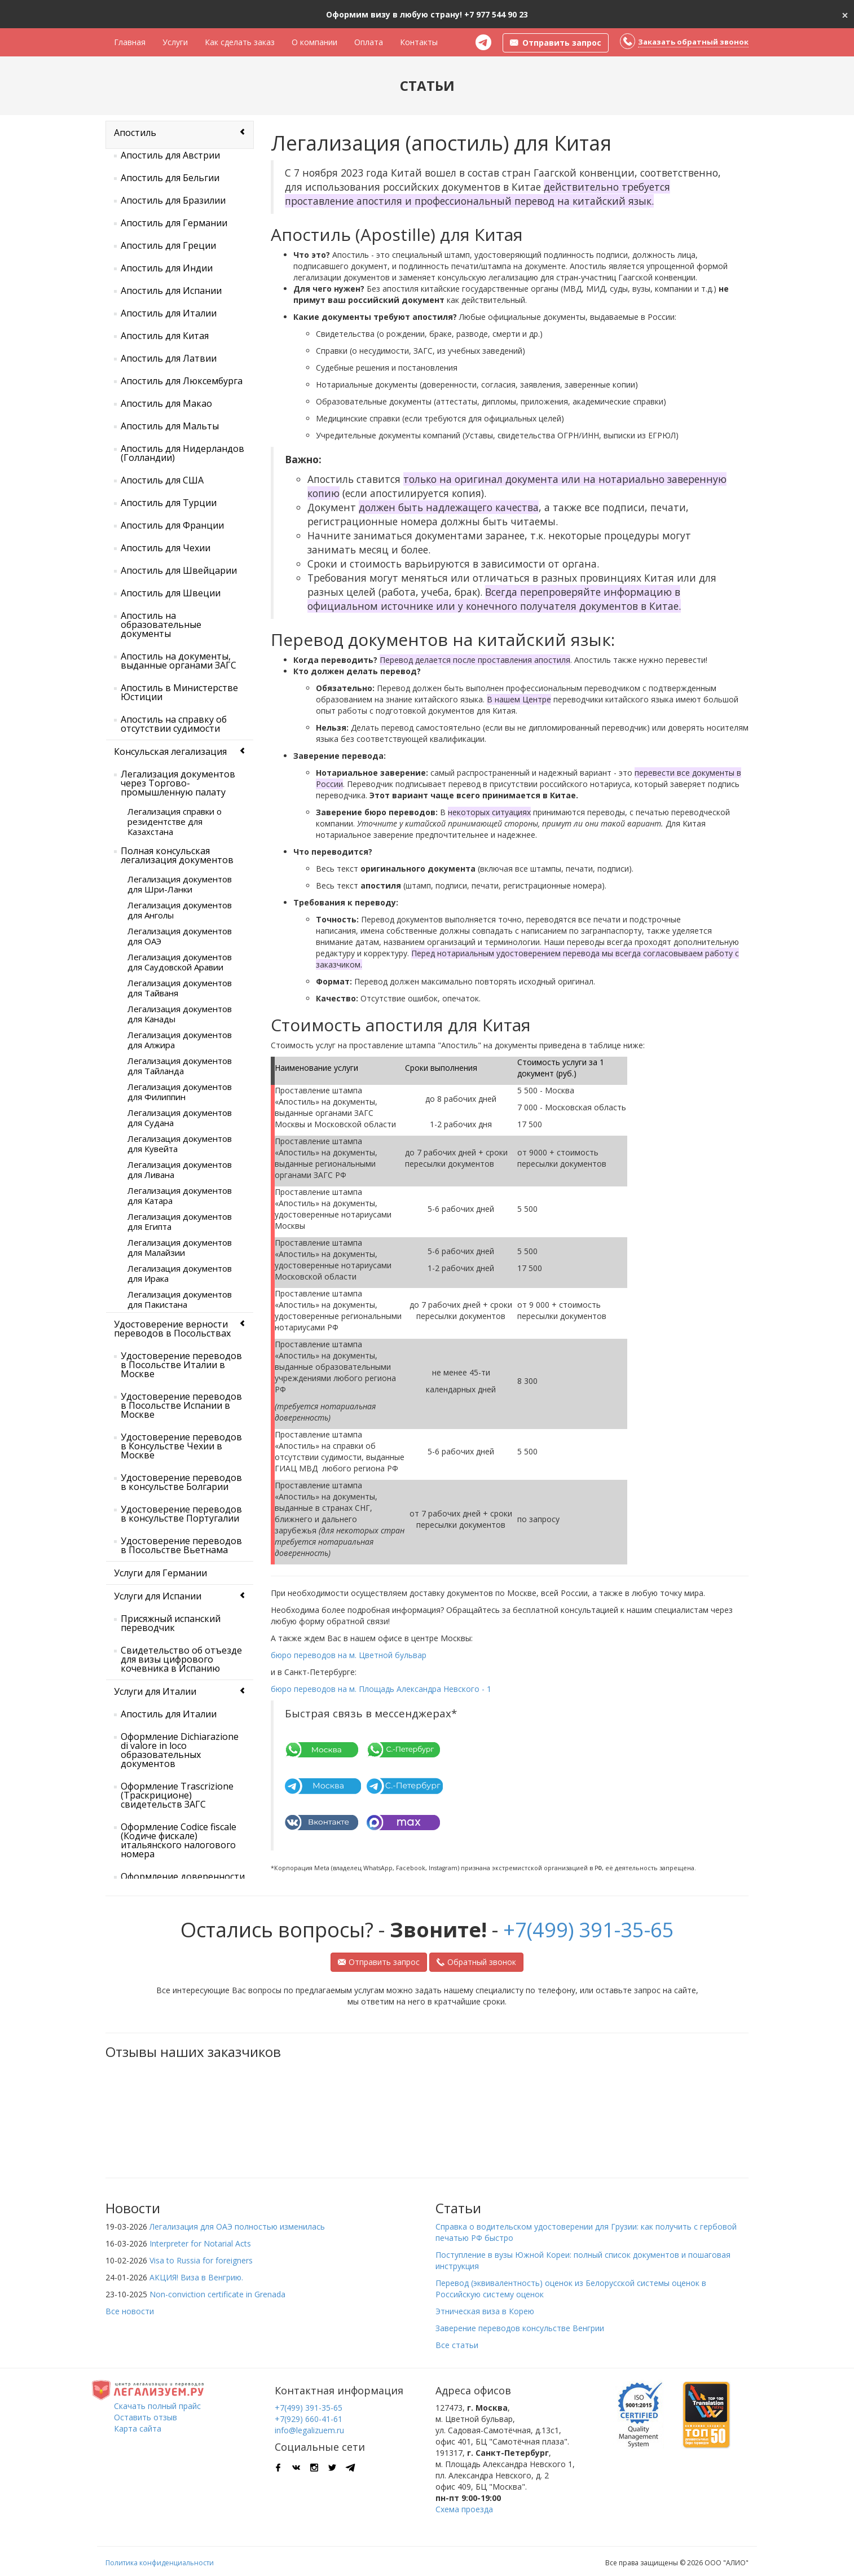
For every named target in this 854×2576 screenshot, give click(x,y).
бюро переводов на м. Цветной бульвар (348, 1655)
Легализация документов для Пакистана (179, 1299)
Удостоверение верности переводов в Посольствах (172, 1328)
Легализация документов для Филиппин (179, 1091)
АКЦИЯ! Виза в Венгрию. (196, 2277)
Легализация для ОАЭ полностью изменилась (237, 2226)
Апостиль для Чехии (165, 548)
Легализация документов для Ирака (179, 1273)
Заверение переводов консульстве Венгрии (519, 2328)
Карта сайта (137, 2428)
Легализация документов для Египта (179, 1221)
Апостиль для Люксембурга (182, 381)
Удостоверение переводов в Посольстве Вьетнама (181, 1545)
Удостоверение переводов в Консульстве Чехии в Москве (181, 1446)
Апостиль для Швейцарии (179, 570)
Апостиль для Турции (169, 502)
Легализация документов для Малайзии (179, 1247)
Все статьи (456, 2345)
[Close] (845, 14)
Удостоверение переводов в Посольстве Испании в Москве (181, 1405)
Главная (130, 42)
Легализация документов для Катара (179, 1195)
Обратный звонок (476, 1962)
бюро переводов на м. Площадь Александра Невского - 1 (381, 1688)
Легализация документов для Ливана (179, 1169)
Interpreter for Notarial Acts (200, 2243)
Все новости (129, 2311)
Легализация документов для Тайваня (179, 988)
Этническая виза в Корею (484, 2311)
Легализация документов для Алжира (179, 1039)
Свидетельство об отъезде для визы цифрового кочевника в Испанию (181, 1659)
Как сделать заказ (240, 42)
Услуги (175, 42)
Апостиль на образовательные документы (161, 624)
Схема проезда (464, 2509)
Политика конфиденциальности (159, 2563)
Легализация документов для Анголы (179, 910)
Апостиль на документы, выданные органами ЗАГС (178, 660)
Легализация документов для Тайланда (179, 1065)
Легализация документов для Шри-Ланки (179, 884)
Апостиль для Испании (171, 290)
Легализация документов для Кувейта (179, 1143)
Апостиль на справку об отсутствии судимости (174, 724)
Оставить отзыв (145, 2417)
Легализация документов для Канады (179, 1014)
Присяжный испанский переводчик (171, 1623)
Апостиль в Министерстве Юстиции (179, 692)
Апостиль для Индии (167, 268)
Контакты (419, 42)
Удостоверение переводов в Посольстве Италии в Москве (181, 1364)
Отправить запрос (379, 1962)
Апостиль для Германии (174, 223)
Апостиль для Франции (172, 525)
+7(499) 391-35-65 (588, 1930)
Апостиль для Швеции (171, 593)
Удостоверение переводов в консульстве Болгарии (181, 1482)
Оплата (368, 42)
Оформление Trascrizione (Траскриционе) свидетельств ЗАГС (177, 1795)
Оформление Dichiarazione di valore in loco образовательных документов (180, 1750)
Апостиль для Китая (165, 335)
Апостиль (135, 132)
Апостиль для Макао (166, 403)
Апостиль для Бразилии (173, 200)
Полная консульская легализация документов (177, 855)
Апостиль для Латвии (169, 358)
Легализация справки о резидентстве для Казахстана (174, 821)
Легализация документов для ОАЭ (179, 936)
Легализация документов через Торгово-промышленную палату (178, 783)
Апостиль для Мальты (170, 426)
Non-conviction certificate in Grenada (217, 2294)
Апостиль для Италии (169, 313)
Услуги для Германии (160, 1573)
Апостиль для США (162, 480)
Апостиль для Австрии (170, 155)
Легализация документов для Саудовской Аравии (179, 962)
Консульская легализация (170, 751)
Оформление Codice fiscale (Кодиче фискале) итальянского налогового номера (178, 1840)
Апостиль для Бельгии (170, 178)
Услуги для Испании (157, 1596)
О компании (314, 42)
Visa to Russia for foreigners (201, 2260)
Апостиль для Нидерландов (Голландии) (182, 453)
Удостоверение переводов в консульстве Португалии (181, 1513)
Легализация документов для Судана (179, 1117)
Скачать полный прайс (157, 2406)
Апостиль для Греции (168, 245)
